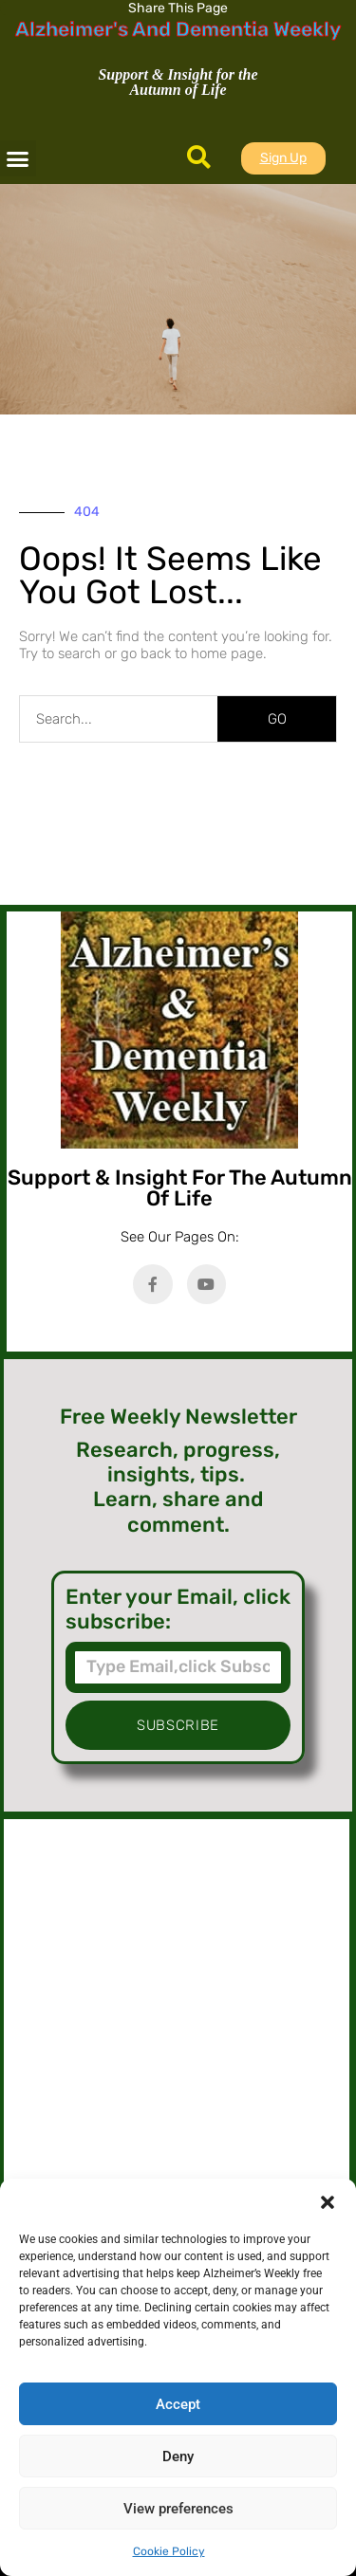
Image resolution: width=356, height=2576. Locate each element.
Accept (178, 2404)
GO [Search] (277, 718)
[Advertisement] (176, 2022)
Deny (178, 2456)
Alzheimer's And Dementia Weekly (178, 29)
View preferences (178, 2508)
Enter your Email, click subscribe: (178, 1609)
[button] (327, 2202)
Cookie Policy (169, 2551)
